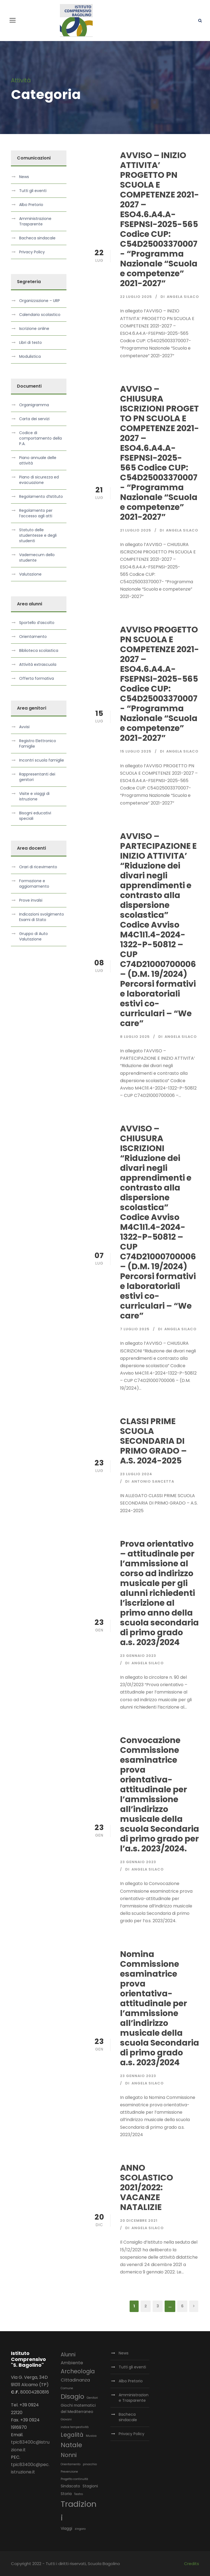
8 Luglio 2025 (135, 1036)
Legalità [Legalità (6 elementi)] (72, 2435)
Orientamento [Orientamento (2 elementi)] (70, 2464)
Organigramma (34, 405)
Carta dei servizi (34, 419)
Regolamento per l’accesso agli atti (35, 513)
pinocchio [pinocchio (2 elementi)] (90, 2464)
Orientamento (33, 636)
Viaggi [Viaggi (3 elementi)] (66, 2528)
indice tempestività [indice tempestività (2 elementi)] (75, 2427)
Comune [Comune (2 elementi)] (67, 2388)
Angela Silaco (183, 296)
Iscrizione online (34, 328)
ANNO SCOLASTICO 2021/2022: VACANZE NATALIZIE (146, 2187)
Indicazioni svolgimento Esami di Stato (41, 916)
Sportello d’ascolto (36, 622)
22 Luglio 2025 (136, 296)
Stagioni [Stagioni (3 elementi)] (90, 2486)
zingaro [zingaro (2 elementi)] (80, 2529)
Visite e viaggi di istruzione (34, 796)
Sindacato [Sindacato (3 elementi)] (70, 2486)
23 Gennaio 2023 (138, 1655)
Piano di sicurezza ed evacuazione (39, 479)
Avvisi (24, 727)
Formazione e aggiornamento (34, 883)
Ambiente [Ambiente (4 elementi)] (72, 2363)
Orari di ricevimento (38, 867)
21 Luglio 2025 (135, 530)
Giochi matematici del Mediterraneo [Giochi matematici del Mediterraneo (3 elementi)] (78, 2409)
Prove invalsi (30, 900)
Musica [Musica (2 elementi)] (91, 2436)
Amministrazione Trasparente (35, 221)
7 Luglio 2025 (135, 1329)
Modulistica (30, 356)
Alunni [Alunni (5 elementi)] (68, 2354)
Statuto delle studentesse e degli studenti (38, 535)
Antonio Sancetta (153, 1481)
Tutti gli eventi (32, 190)
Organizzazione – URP (39, 300)
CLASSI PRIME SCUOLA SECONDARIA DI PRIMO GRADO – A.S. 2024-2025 (153, 1441)
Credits (191, 2563)
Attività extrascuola (37, 664)
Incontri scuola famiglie (41, 760)
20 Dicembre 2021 (139, 2220)
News (24, 176)
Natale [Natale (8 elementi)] (71, 2445)
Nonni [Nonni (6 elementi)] (69, 2455)
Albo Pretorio (31, 204)
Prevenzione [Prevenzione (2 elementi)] (69, 2472)
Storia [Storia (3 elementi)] (66, 2493)
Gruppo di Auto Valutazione (33, 936)
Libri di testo (30, 342)
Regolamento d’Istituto (41, 496)
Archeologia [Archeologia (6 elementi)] (78, 2371)
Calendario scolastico (39, 314)
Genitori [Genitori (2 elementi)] (92, 2398)
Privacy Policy (32, 252)
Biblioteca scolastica (38, 650)
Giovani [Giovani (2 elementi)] (66, 2419)
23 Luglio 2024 (136, 1474)
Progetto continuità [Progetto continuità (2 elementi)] (74, 2479)
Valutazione (30, 574)
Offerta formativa (36, 678)
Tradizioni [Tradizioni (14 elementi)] (79, 2510)
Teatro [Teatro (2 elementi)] (78, 2494)
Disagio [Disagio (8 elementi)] (72, 2396)
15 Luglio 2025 (135, 751)
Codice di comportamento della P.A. (40, 438)
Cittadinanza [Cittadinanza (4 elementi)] (75, 2380)
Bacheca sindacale (37, 238)
